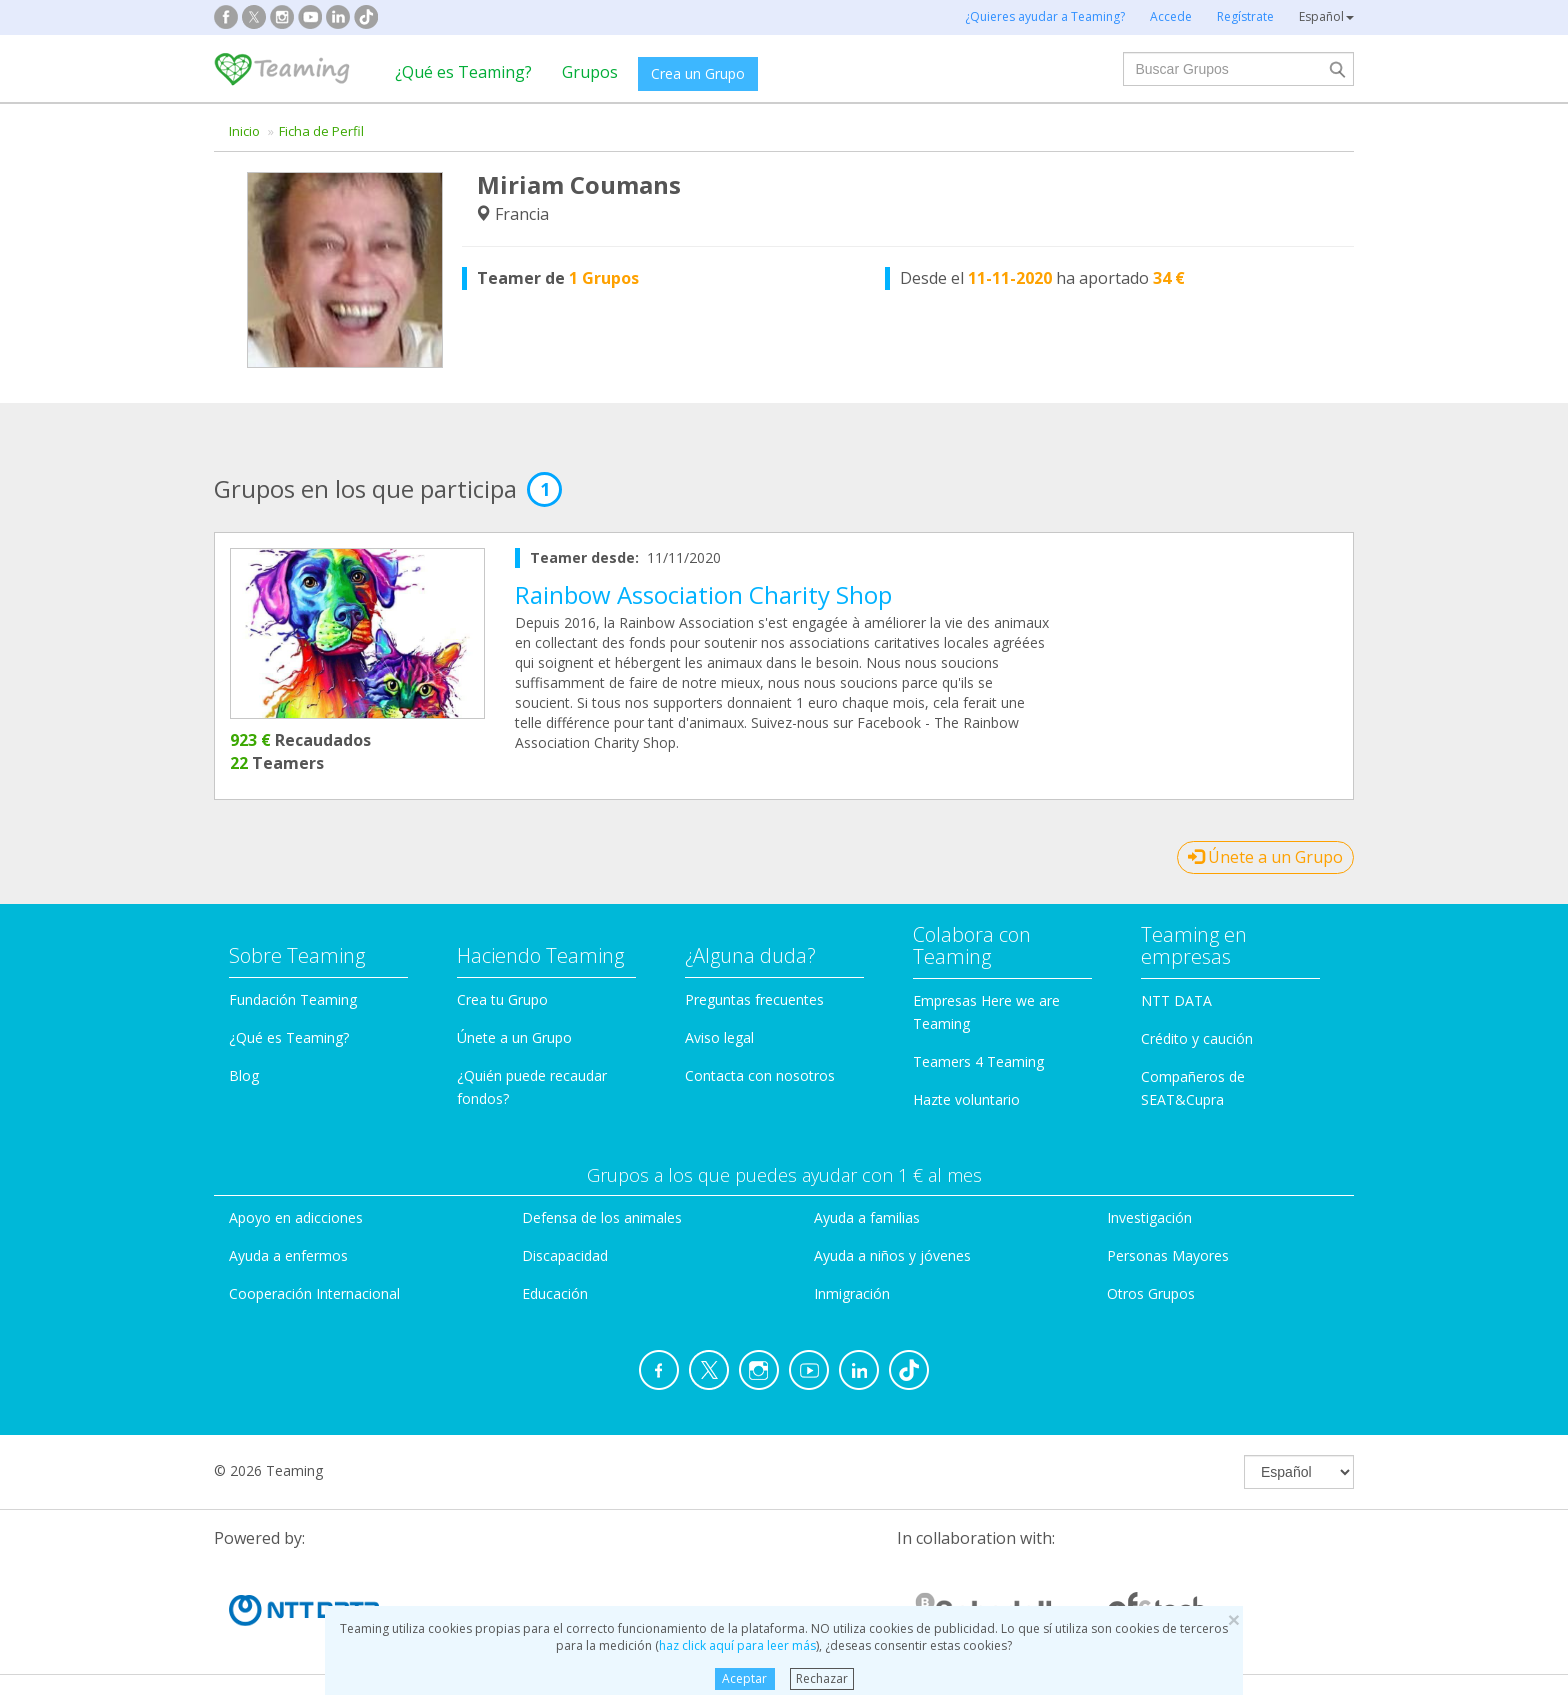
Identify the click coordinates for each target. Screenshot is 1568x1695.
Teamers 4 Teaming (978, 1061)
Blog (244, 1075)
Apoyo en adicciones (296, 1217)
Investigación (1149, 1217)
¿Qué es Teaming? (463, 72)
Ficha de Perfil (321, 131)
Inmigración (852, 1293)
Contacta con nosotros (760, 1075)
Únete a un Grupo (1265, 857)
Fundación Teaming (293, 999)
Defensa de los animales (602, 1217)
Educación (555, 1293)
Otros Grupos (1151, 1293)
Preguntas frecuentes (754, 999)
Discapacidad (565, 1255)
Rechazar (822, 1678)
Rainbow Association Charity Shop (703, 594)
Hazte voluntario (966, 1099)
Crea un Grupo (698, 73)
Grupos (590, 72)
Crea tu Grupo (502, 999)
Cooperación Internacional (314, 1293)
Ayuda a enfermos (288, 1255)
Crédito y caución (1197, 1038)
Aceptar (744, 1678)
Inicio (244, 131)
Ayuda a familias (867, 1217)
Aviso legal (719, 1037)
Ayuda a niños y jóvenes (892, 1255)
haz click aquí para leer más (737, 1645)
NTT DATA (1176, 1000)
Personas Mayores (1168, 1255)
